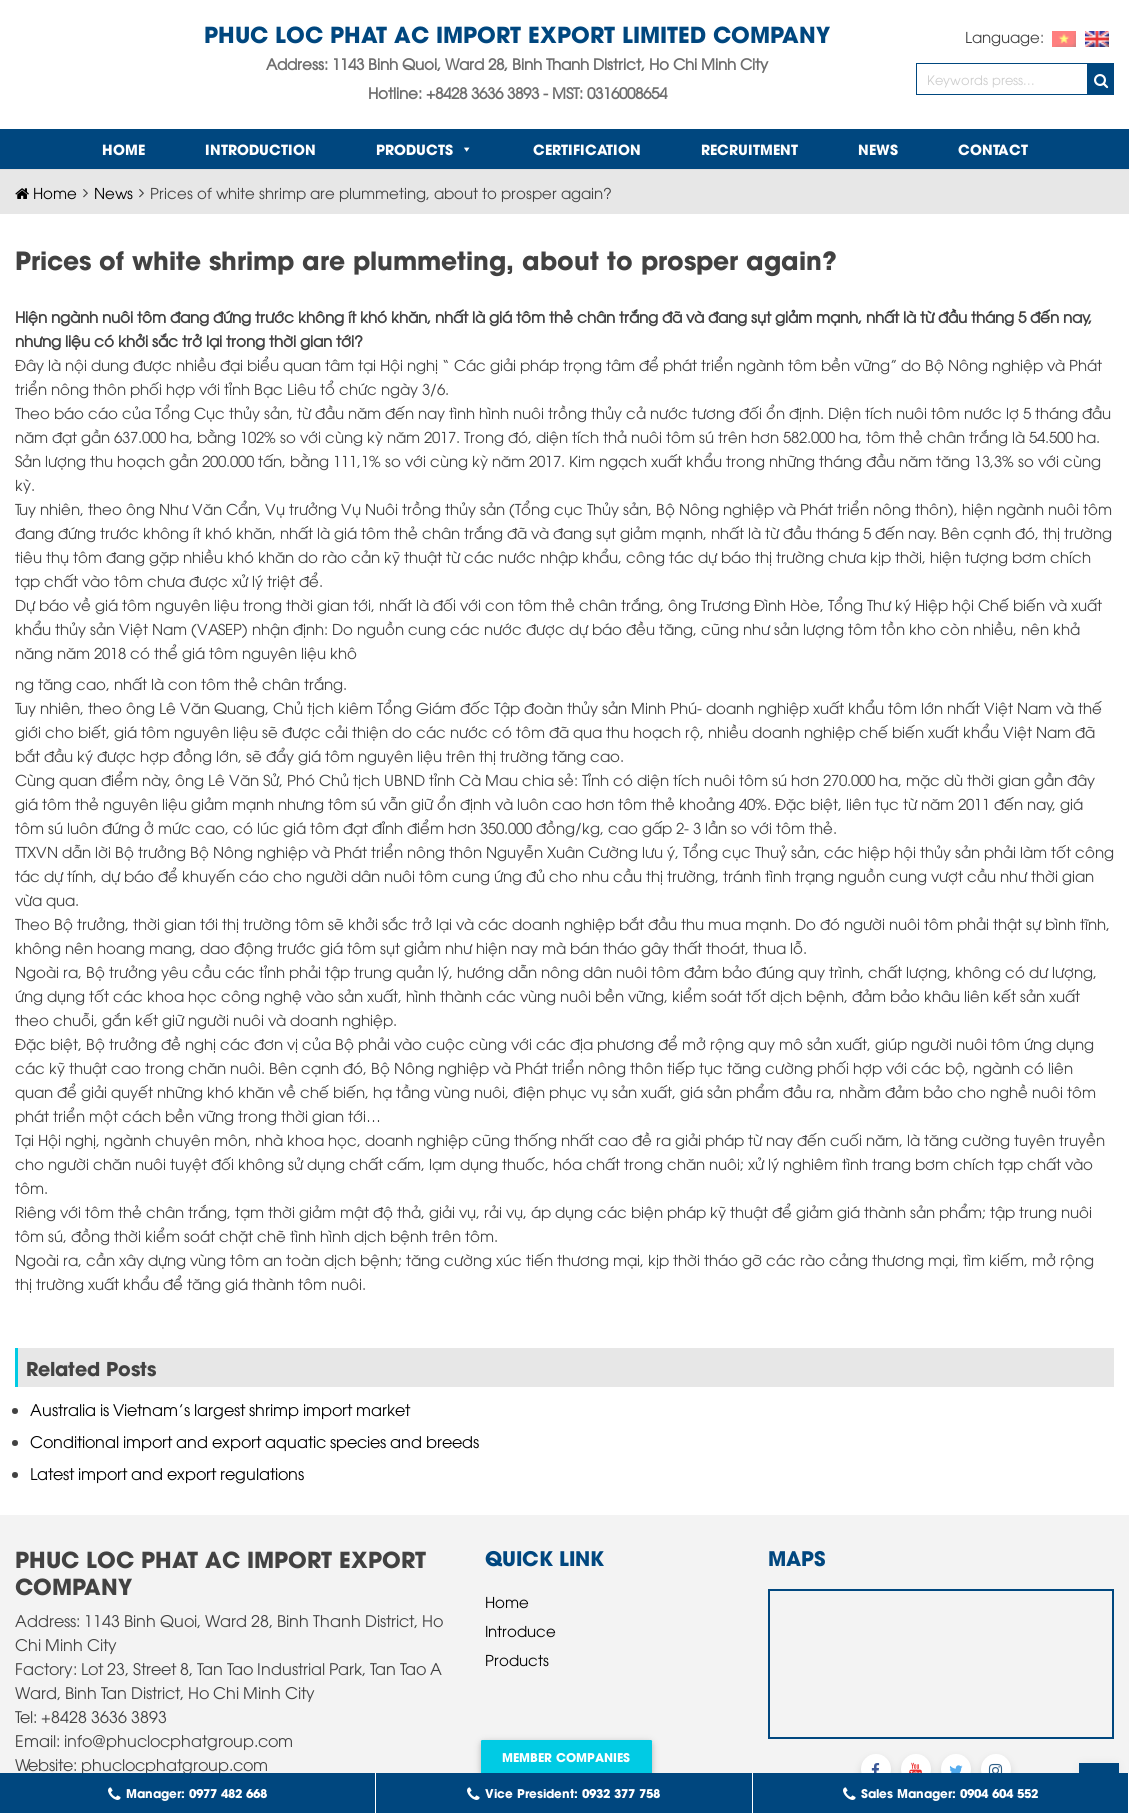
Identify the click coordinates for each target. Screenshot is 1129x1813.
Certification (587, 148)
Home (123, 148)
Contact (993, 148)
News (878, 148)
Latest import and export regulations (167, 1473)
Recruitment (749, 148)
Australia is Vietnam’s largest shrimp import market (220, 1409)
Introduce (520, 1630)
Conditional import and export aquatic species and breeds (254, 1441)
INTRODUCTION (260, 148)
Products (424, 148)
